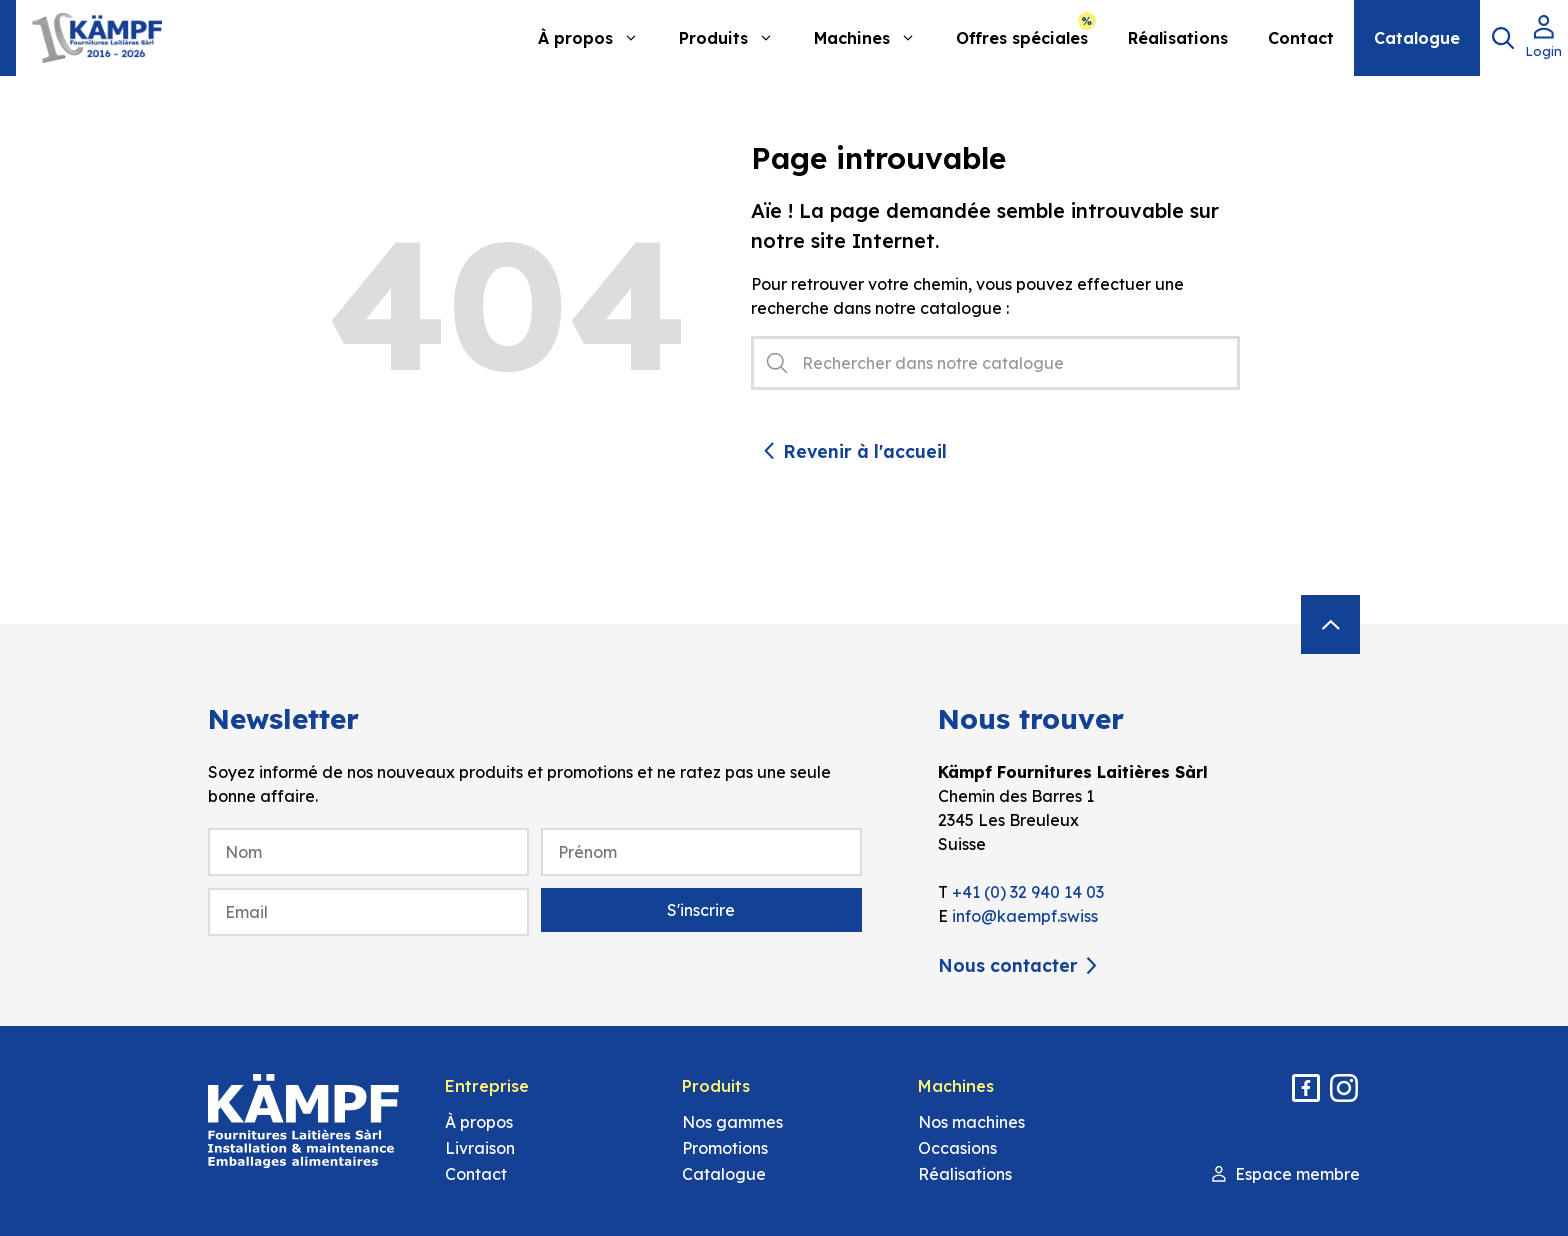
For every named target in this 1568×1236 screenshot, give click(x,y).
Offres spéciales (1022, 38)
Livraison (480, 1148)
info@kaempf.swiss (1025, 916)
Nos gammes (732, 1122)
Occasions (957, 1148)
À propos (598, 38)
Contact (1301, 38)
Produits (736, 38)
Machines (875, 38)
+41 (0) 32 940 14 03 (1028, 892)
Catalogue (1417, 38)
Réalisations (1178, 38)
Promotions (725, 1148)
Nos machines (971, 1122)
